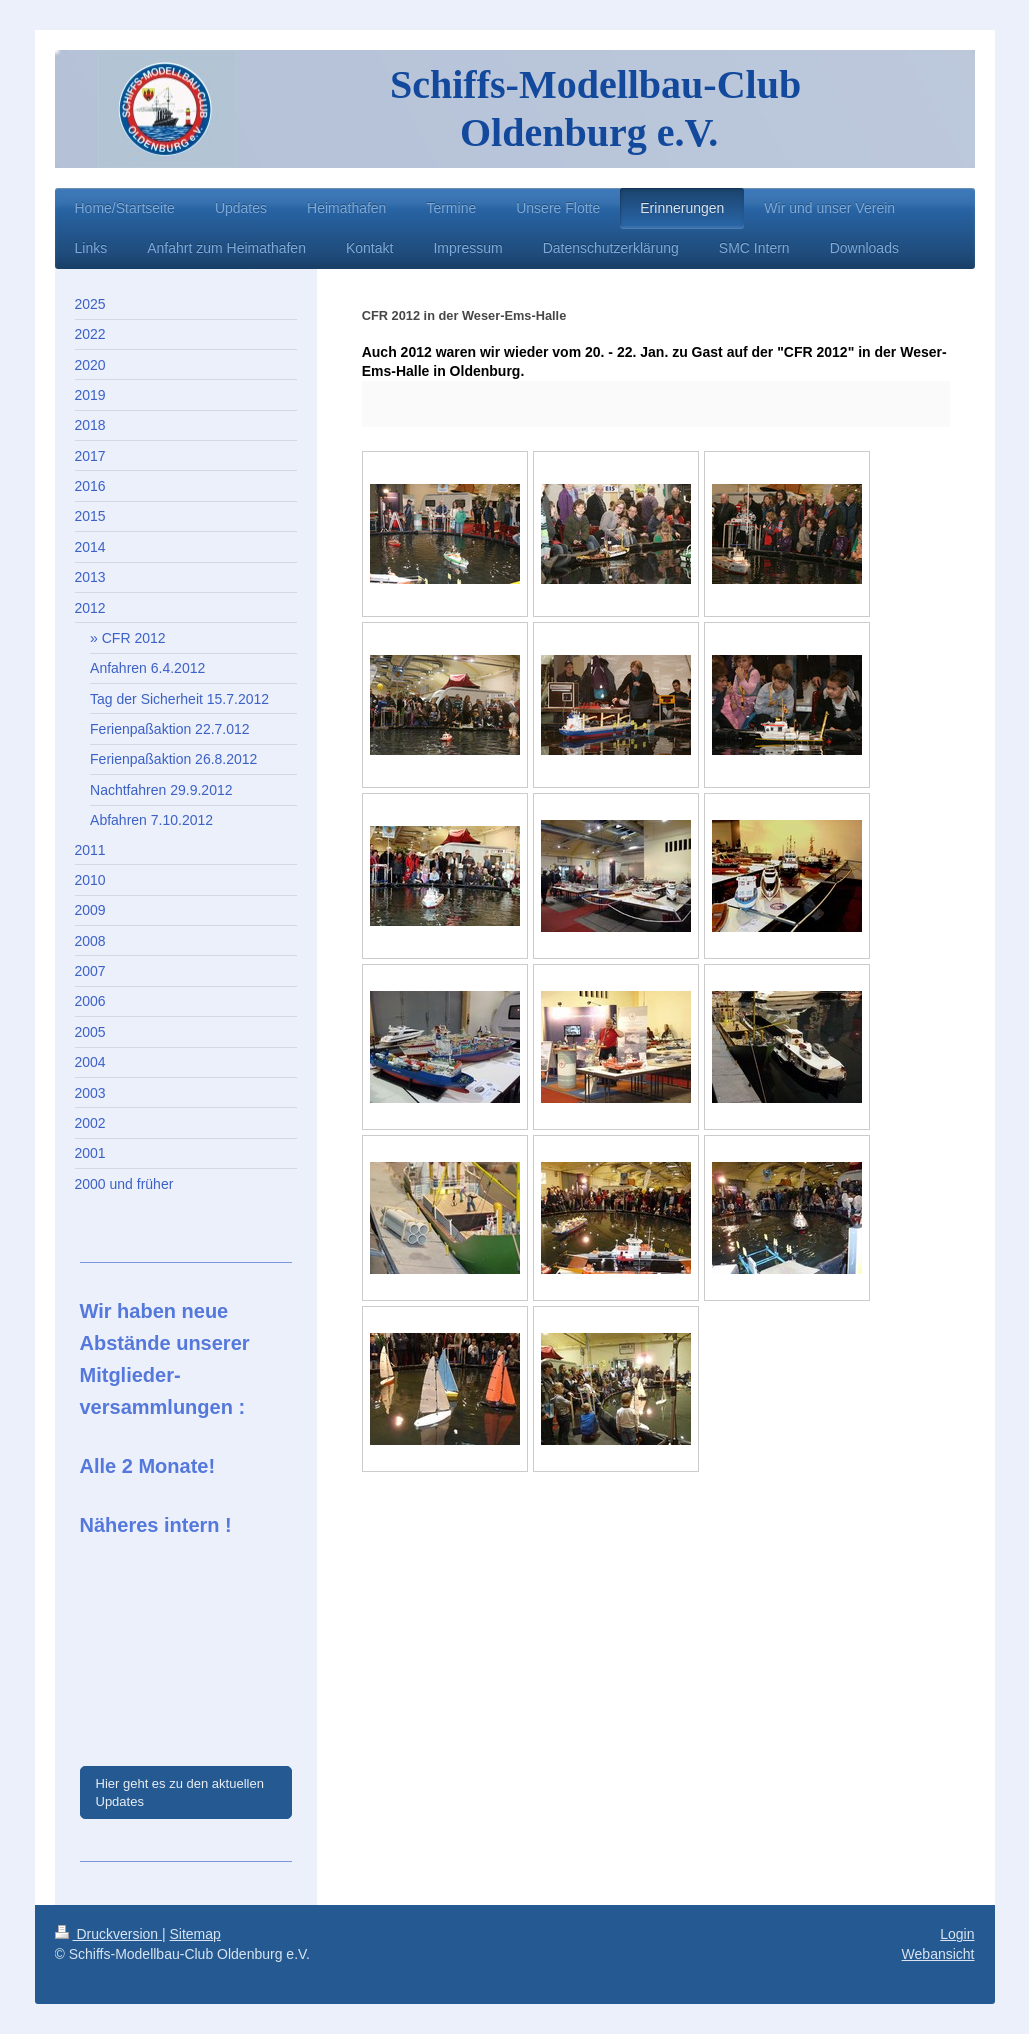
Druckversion (108, 1934)
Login (957, 1934)
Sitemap (195, 1934)
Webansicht (938, 1954)
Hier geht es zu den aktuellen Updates (180, 1792)
